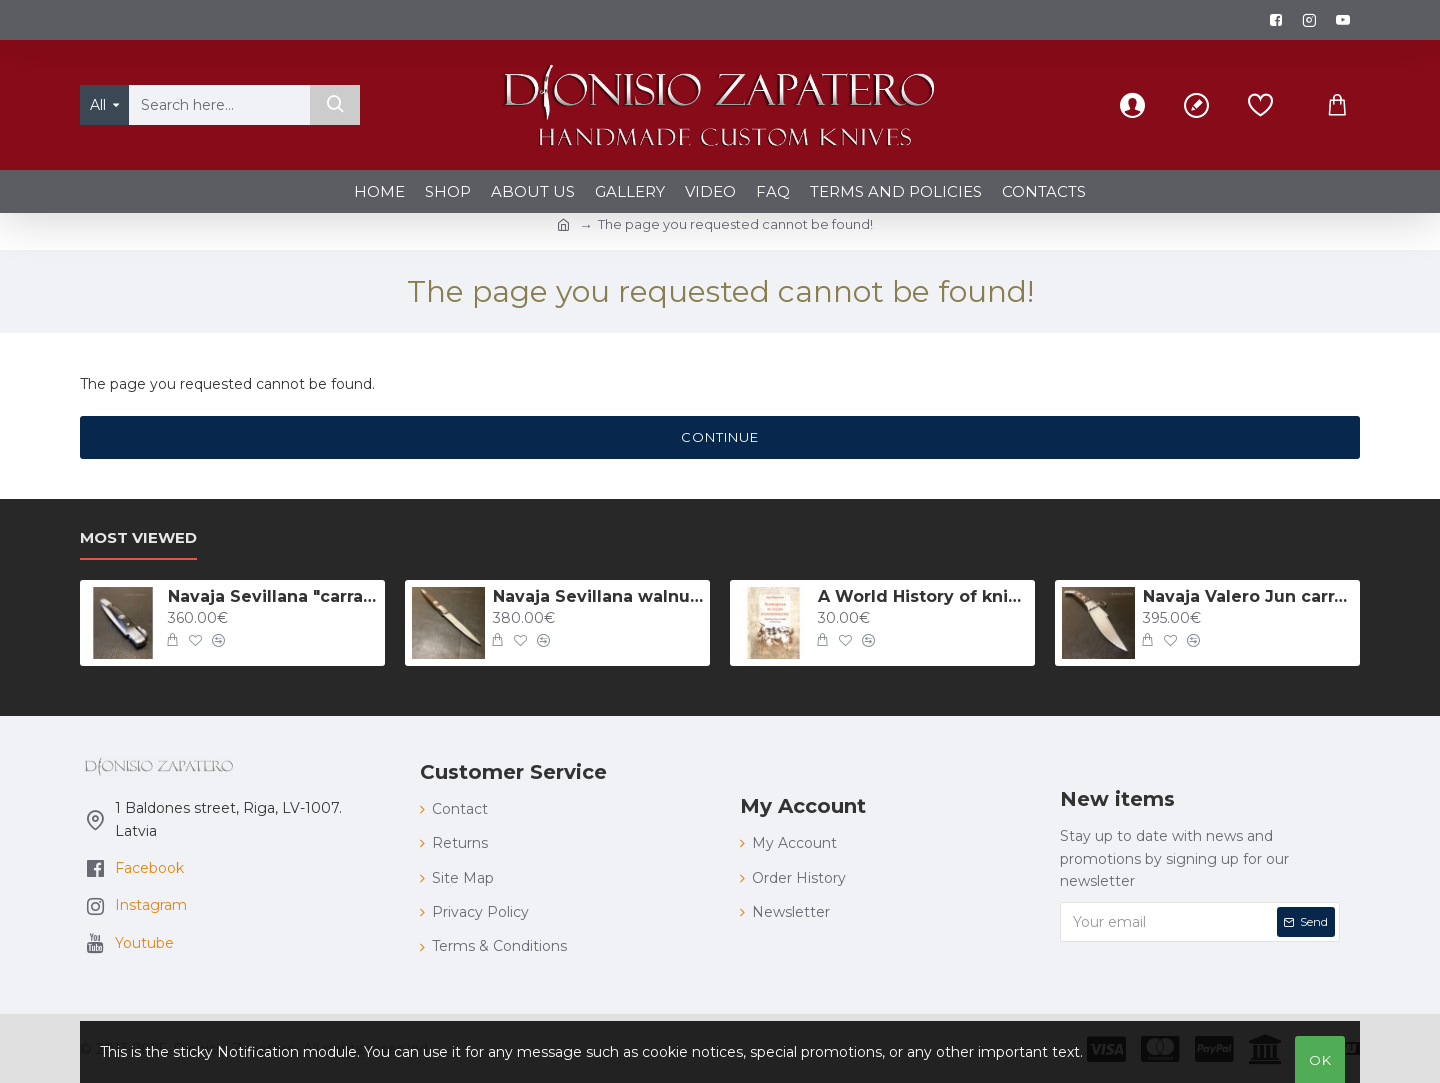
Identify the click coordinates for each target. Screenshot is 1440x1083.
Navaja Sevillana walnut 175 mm (598, 596)
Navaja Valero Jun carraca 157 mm (1248, 596)
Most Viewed (138, 538)
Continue (720, 437)
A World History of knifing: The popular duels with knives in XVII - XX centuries (923, 596)
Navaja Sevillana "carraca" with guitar (273, 596)
